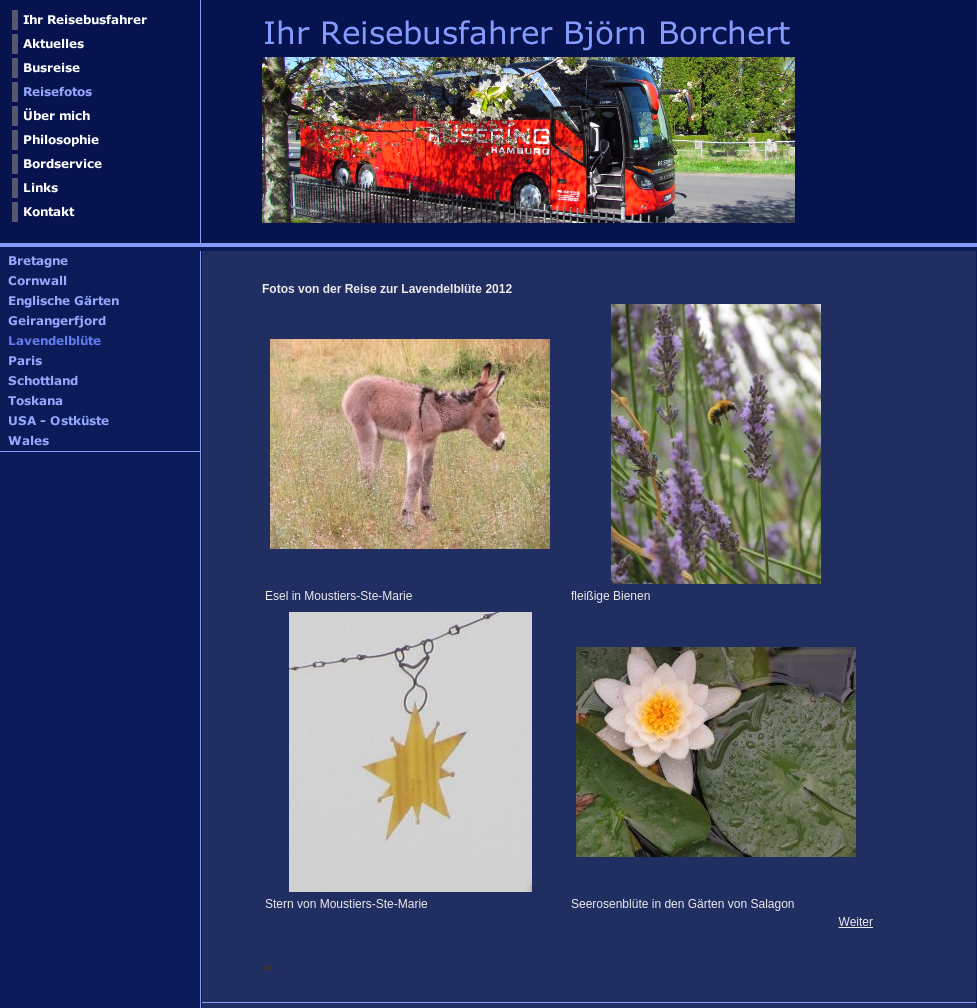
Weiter (856, 922)
